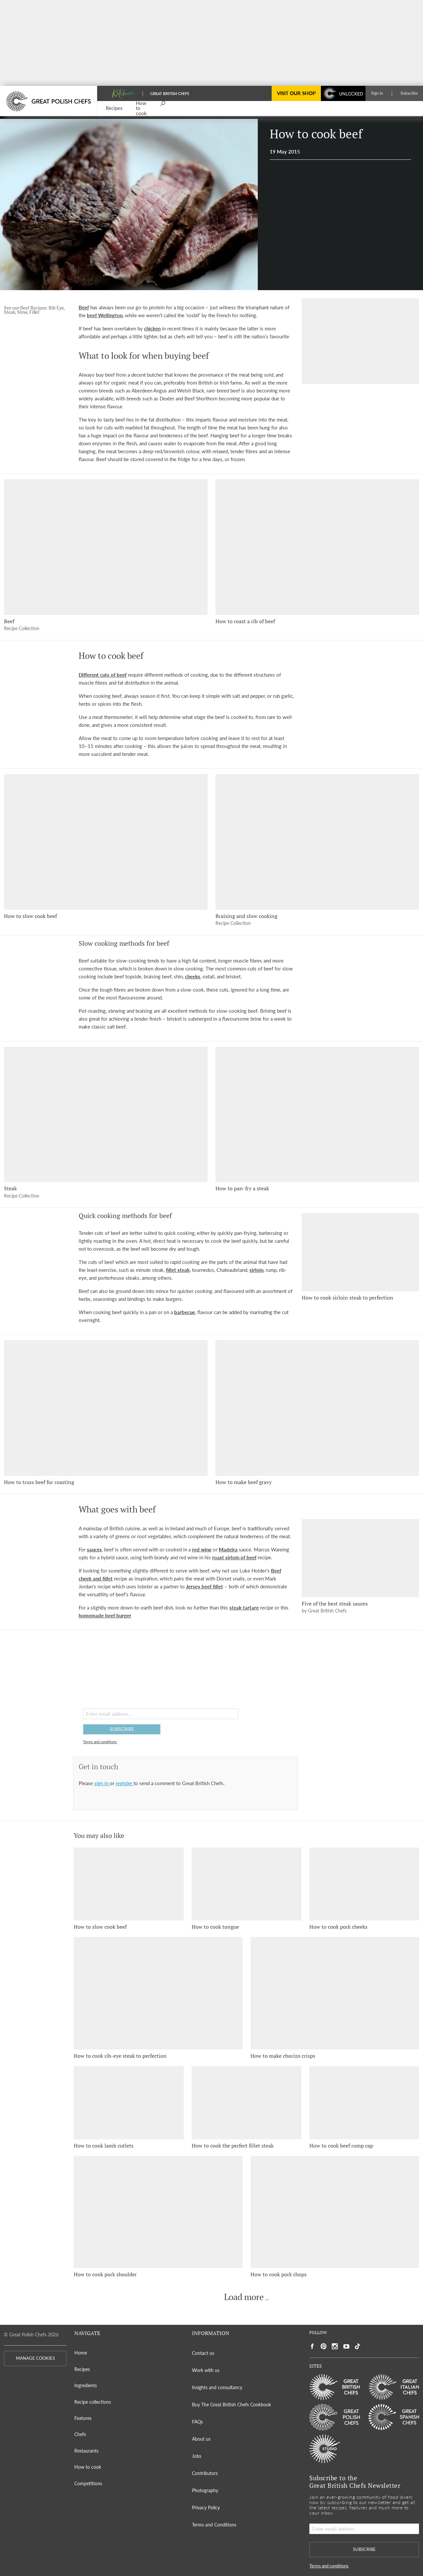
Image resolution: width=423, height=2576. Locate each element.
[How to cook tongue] (246, 1883)
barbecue (184, 1312)
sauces (94, 1549)
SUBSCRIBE (122, 1729)
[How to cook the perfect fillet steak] (246, 2102)
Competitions (88, 2483)
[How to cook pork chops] (334, 2212)
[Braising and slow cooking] (317, 842)
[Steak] (106, 1114)
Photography (205, 2490)
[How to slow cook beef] (106, 842)
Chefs (80, 2434)
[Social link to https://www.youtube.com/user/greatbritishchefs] (346, 2346)
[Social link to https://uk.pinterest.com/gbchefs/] (324, 2346)
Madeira (228, 1549)
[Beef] (106, 547)
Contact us (203, 2353)
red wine (202, 1549)
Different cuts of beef (103, 675)
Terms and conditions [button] (100, 1742)
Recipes (82, 2369)
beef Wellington (105, 315)
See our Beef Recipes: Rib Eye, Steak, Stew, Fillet (34, 310)
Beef (84, 307)
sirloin (256, 1270)
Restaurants (86, 2451)
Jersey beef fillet (204, 1586)
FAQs (197, 2421)
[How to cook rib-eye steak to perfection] (158, 1993)
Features (83, 2418)
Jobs (196, 2456)
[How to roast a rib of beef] (317, 547)
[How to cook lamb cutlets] (128, 2102)
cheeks (192, 976)
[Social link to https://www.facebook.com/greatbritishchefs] (312, 2346)
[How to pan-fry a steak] (317, 1114)
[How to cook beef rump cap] (364, 2102)
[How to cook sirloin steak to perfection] (360, 1252)
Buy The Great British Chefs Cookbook (231, 2404)
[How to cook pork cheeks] (364, 1883)
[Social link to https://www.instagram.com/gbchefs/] (335, 2346)
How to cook (87, 2467)
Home (80, 2353)
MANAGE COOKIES (35, 2358)
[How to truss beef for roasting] (106, 1408)
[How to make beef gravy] (317, 1408)
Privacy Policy (206, 2507)
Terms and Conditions (214, 2524)
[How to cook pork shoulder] (158, 2212)
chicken (152, 328)
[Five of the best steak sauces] (360, 1558)
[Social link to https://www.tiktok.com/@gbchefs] (358, 2346)
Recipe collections (92, 2402)
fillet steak (178, 1270)
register (125, 1783)
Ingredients (85, 2385)
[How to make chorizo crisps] (334, 1993)
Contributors (205, 2473)
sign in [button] (102, 1783)
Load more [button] (244, 2297)
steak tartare (244, 1607)
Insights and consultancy (217, 2387)
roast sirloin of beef (234, 1557)
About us (201, 2439)
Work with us (205, 2370)
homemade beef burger (105, 1615)
